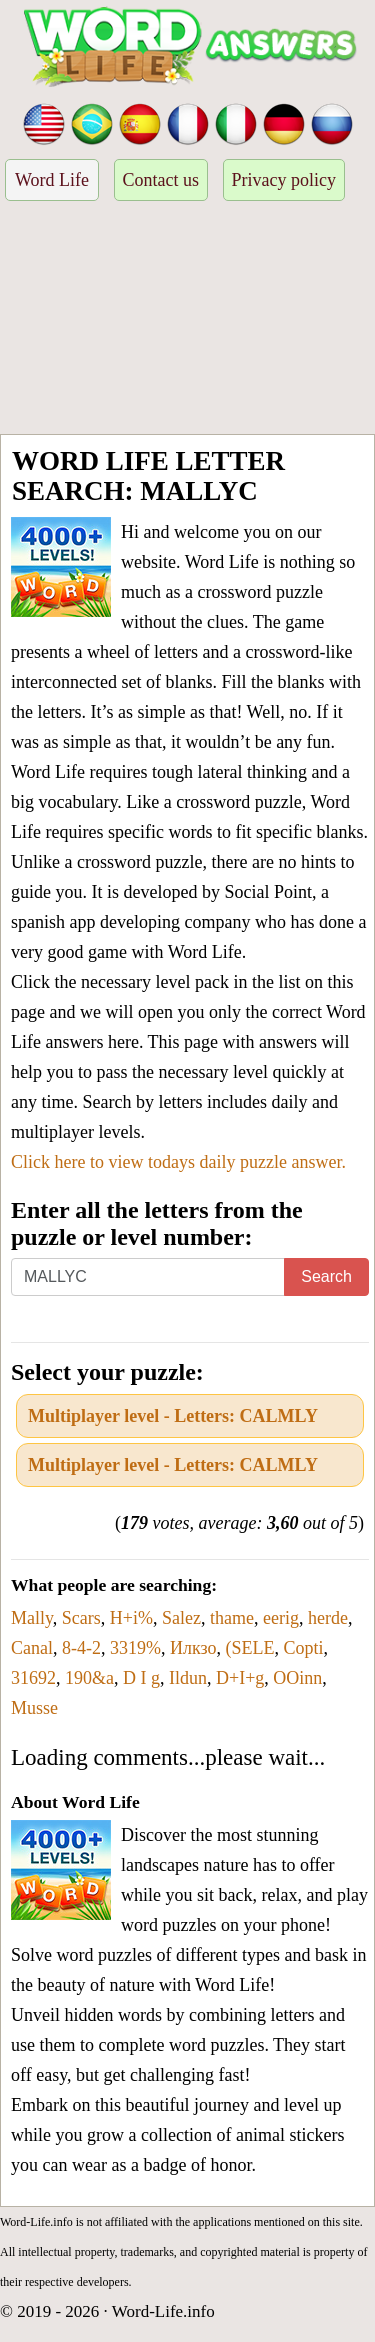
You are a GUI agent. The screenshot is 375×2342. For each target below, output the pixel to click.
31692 (33, 1678)
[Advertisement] (187, 320)
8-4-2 (81, 1648)
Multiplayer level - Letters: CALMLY (173, 1416)
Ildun (188, 1678)
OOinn (297, 1678)
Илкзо (193, 1648)
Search (326, 1276)
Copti (304, 1648)
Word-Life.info (163, 2311)
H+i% (131, 1618)
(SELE (250, 1648)
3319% (135, 1648)
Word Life (52, 180)
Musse (34, 1708)
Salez (181, 1618)
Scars (81, 1618)
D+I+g (240, 1678)
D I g (141, 1678)
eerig (281, 1618)
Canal (32, 1648)
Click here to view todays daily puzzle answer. (178, 1162)
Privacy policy (284, 180)
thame (232, 1618)
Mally (32, 1618)
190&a (89, 1678)
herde (328, 1618)
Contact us (161, 180)
